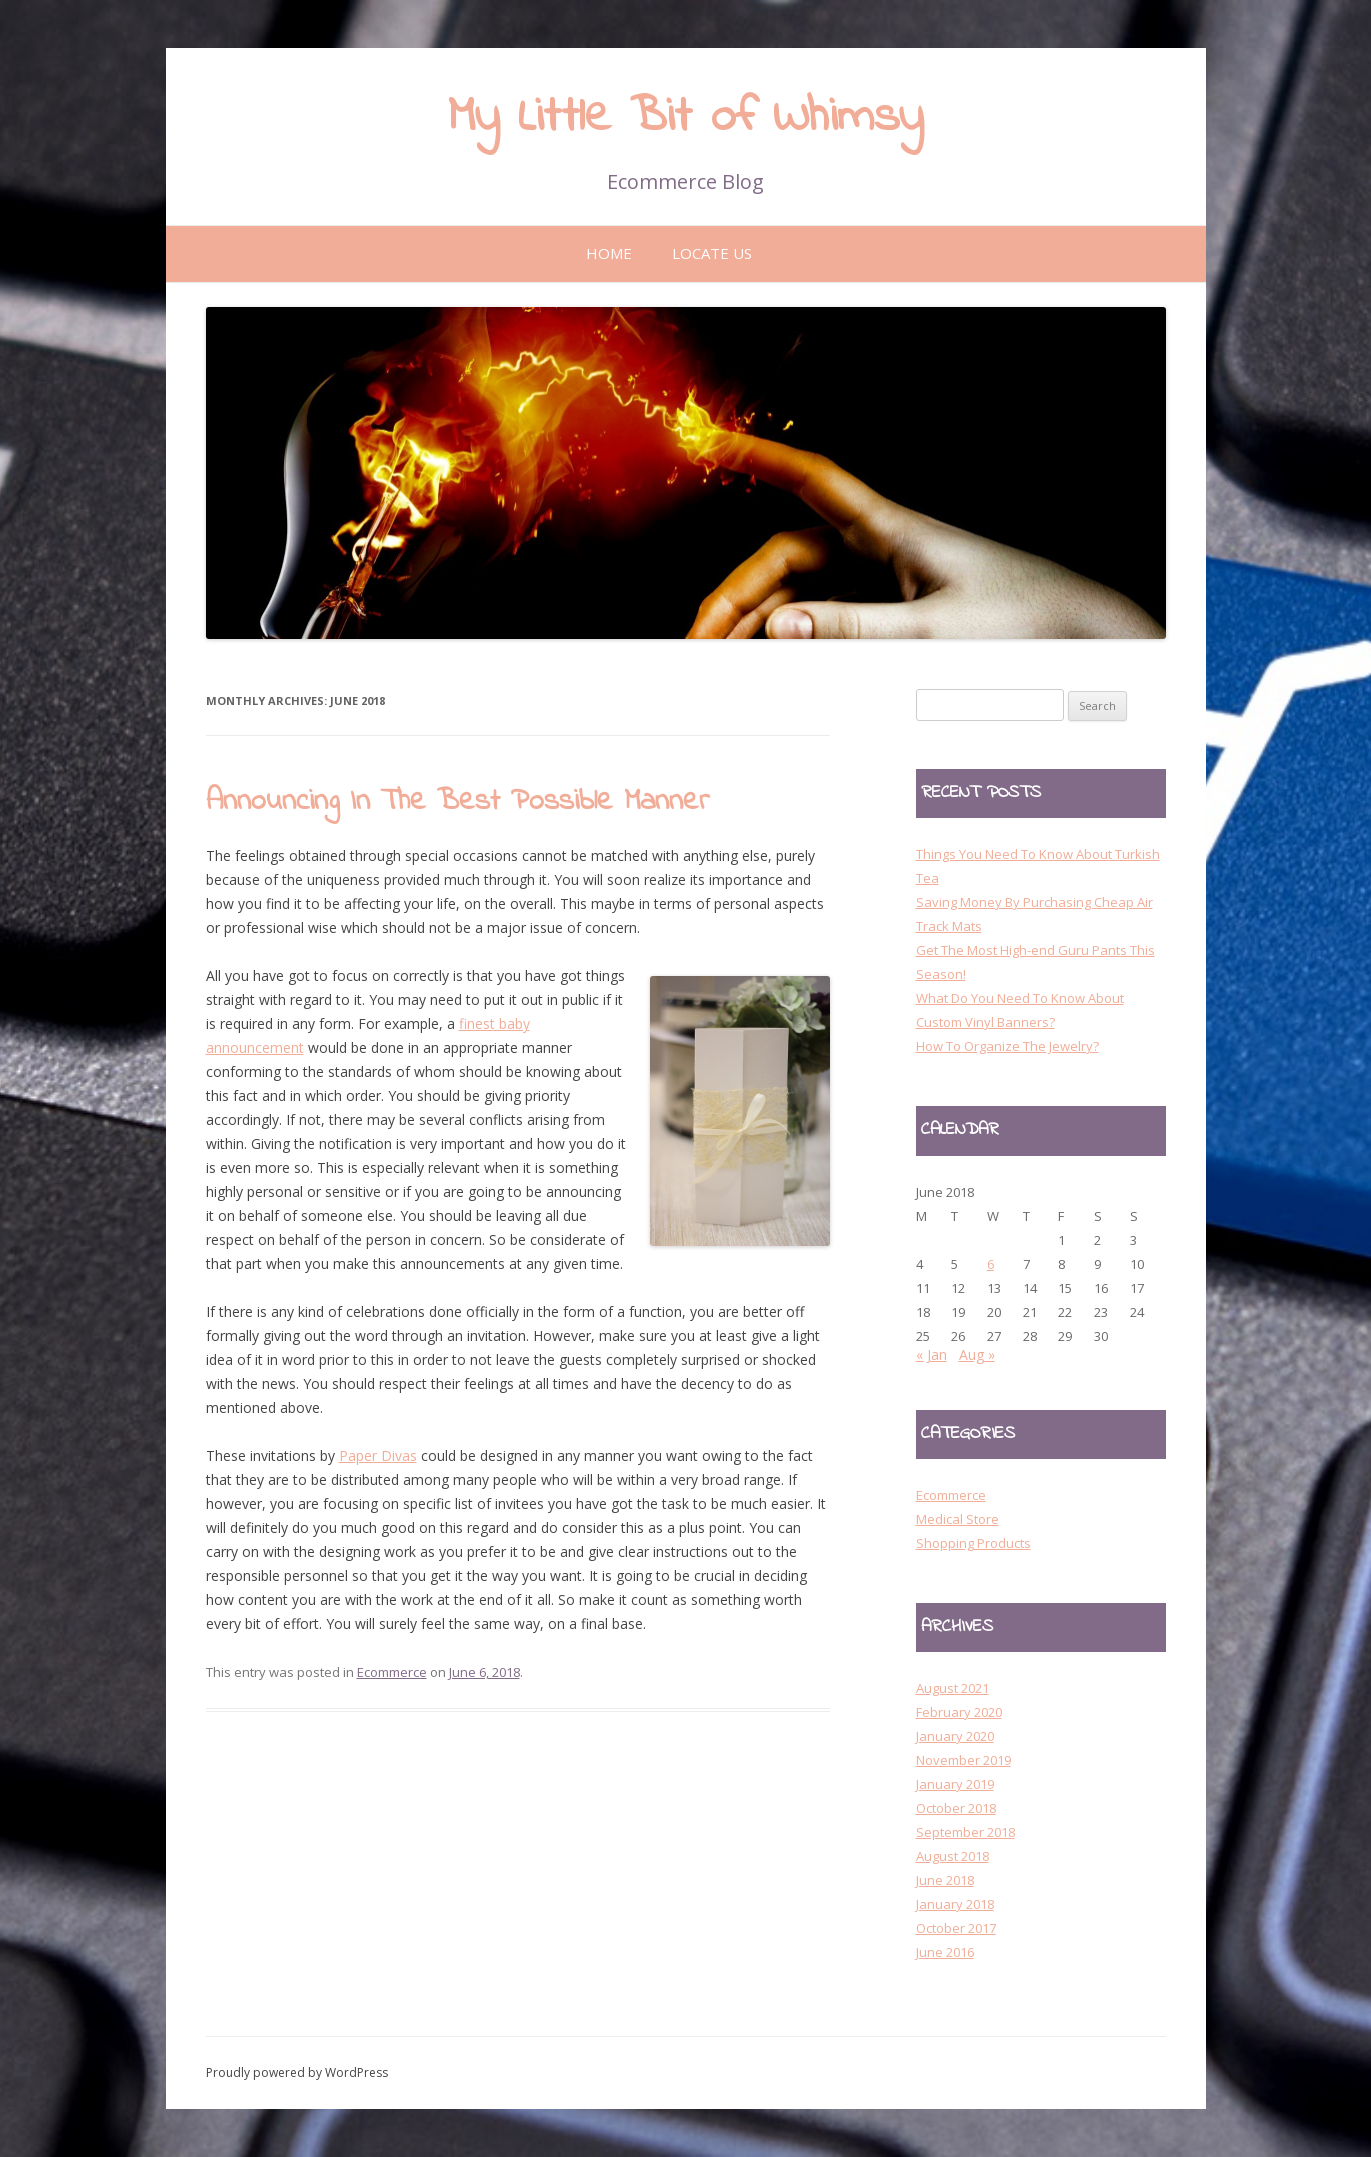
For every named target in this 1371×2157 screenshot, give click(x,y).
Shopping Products (973, 1543)
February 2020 (959, 1712)
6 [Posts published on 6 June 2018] (990, 1264)
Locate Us (712, 253)
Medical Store (957, 1519)
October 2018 (956, 1808)
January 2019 (955, 1784)
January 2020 (955, 1736)
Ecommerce (392, 1672)
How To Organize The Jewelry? (1007, 1046)
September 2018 (965, 1832)
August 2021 (952, 1688)
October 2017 (956, 1928)
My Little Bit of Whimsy (685, 117)
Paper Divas (378, 1455)
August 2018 (952, 1856)
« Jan (931, 1354)
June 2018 (945, 1880)
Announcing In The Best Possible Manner (457, 802)
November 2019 (963, 1760)
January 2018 (955, 1904)
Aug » (977, 1354)
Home (609, 253)
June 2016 (945, 1952)
